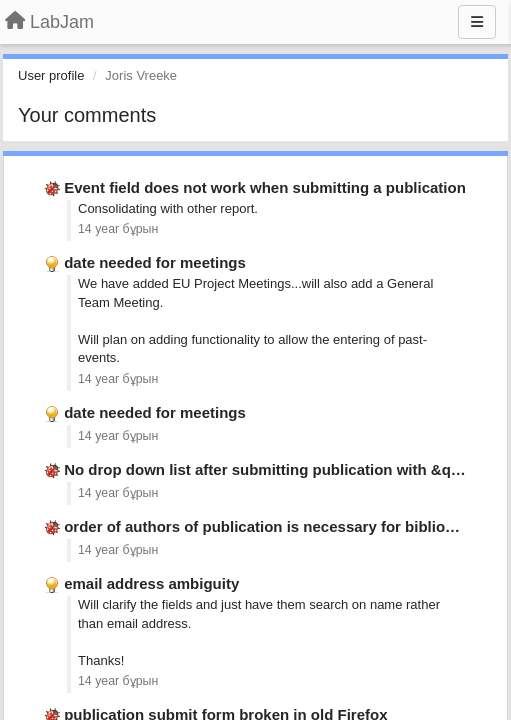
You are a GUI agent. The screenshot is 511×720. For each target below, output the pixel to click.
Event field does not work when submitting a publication (265, 187)
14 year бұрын (118, 229)
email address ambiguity (151, 583)
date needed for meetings (155, 262)
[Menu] (477, 22)
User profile (51, 75)
